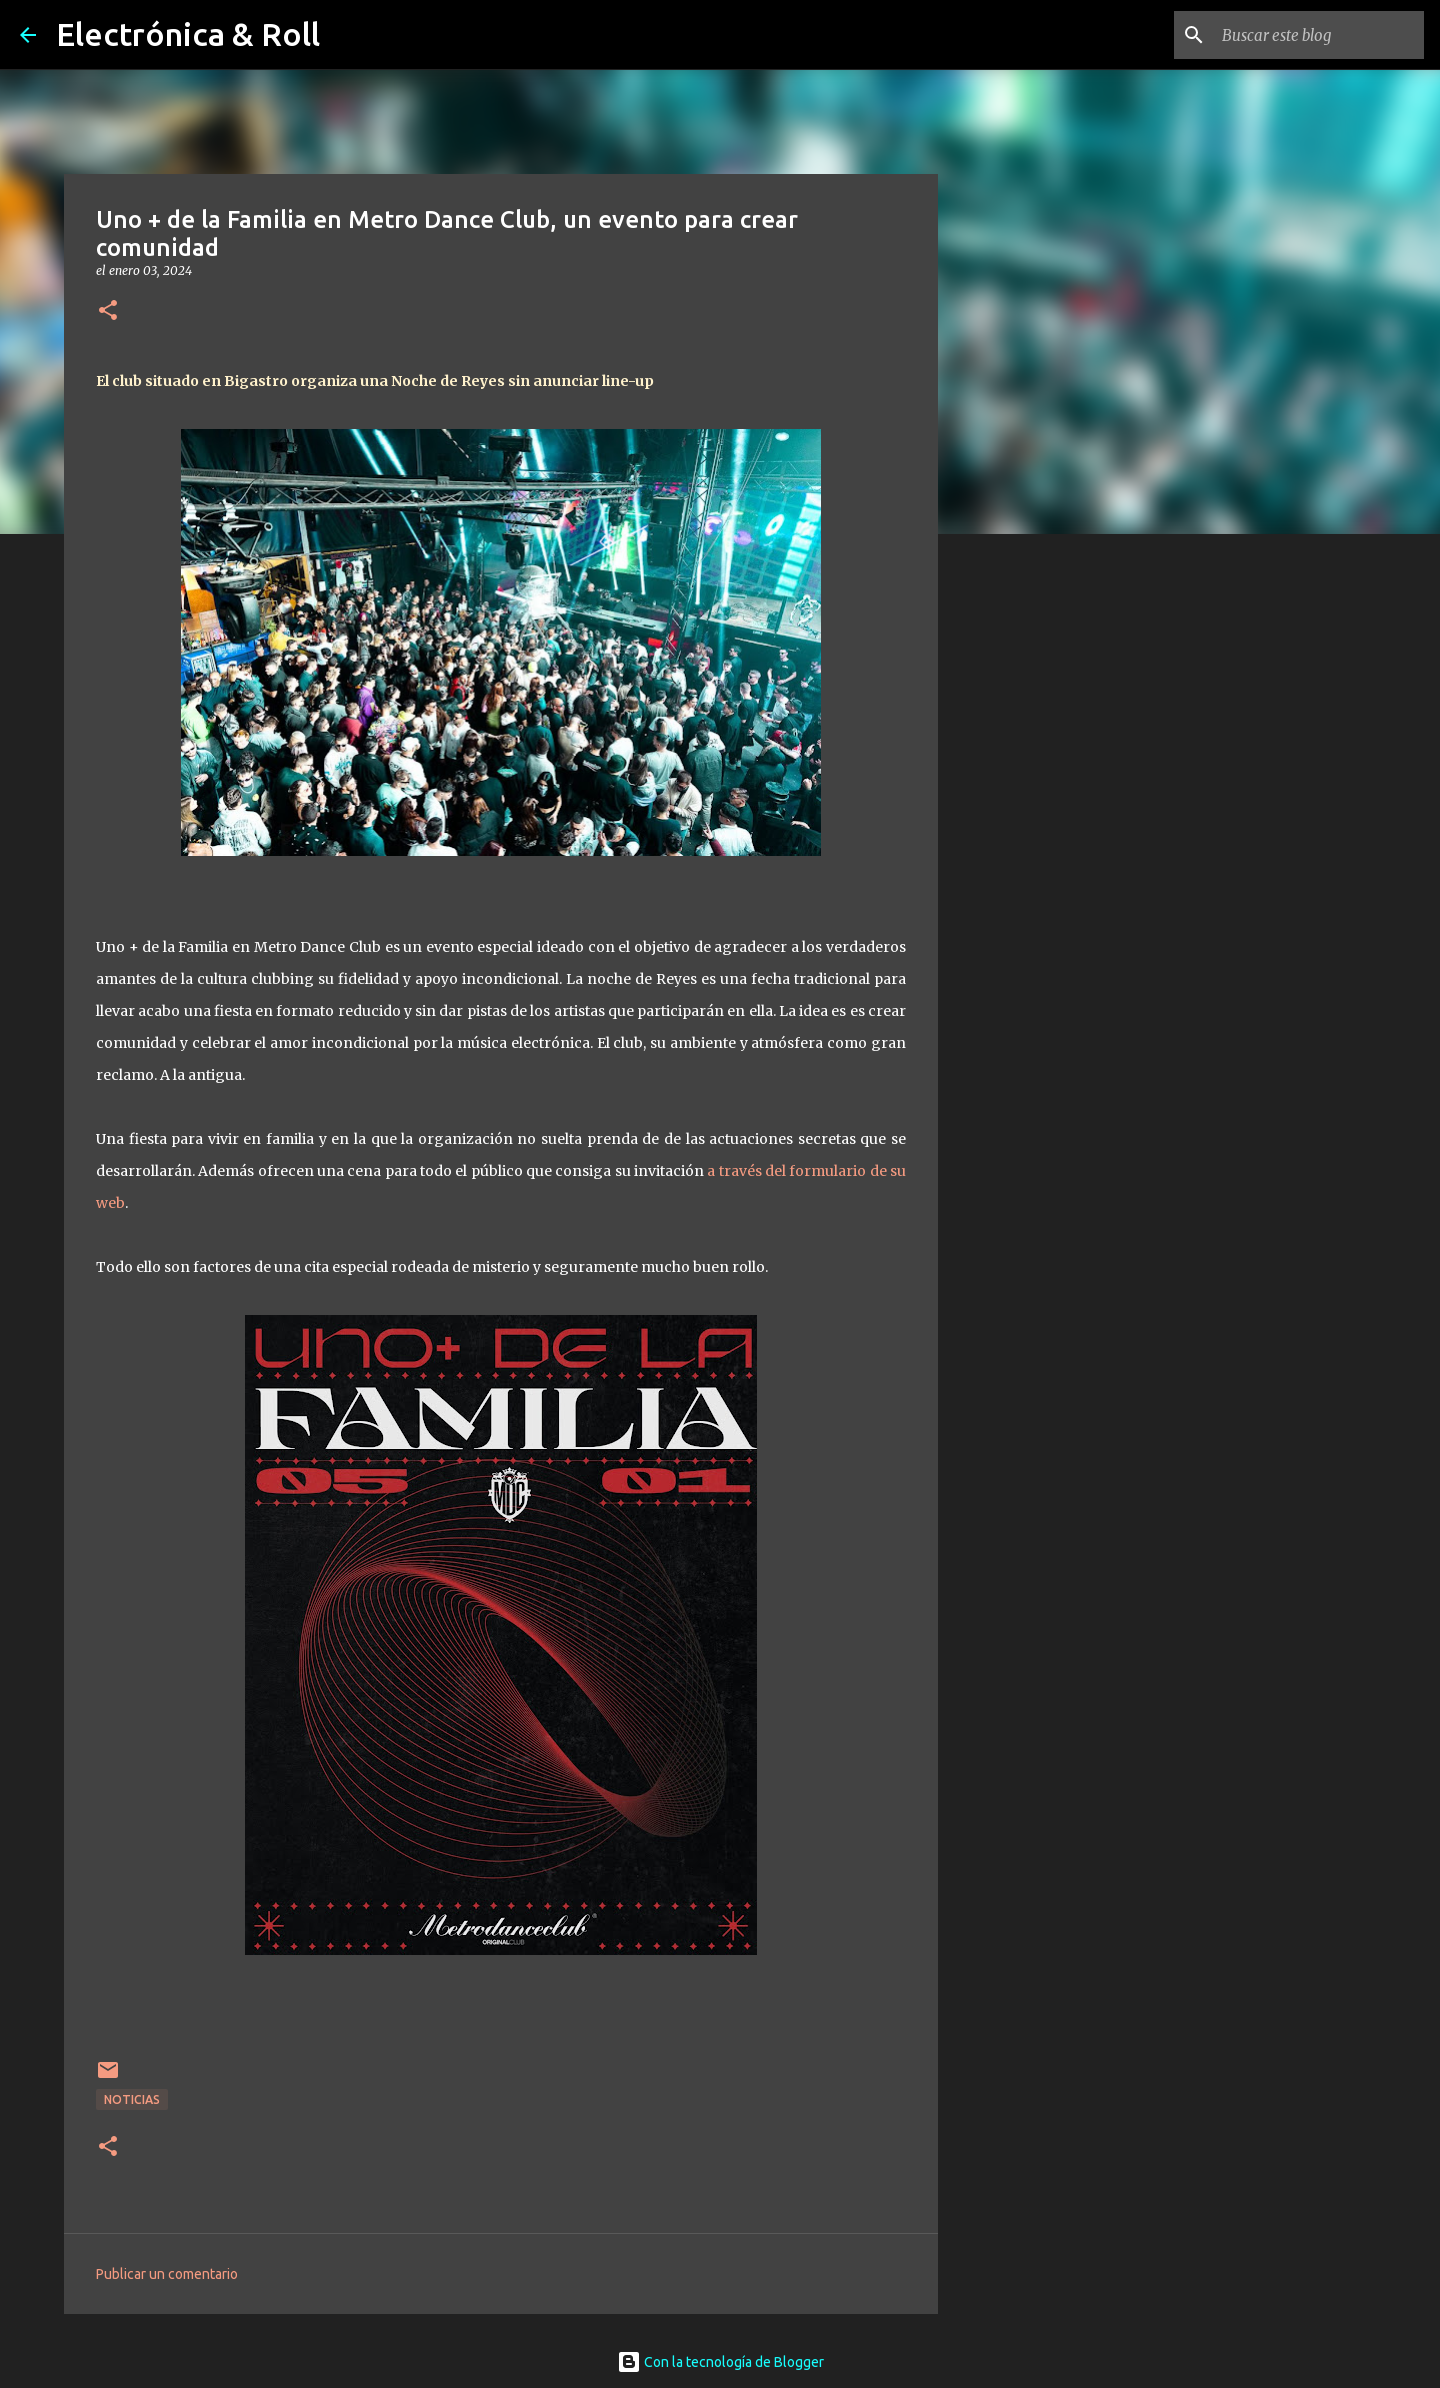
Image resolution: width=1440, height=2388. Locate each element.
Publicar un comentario (167, 2274)
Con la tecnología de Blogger (720, 2362)
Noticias (132, 2099)
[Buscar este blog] (1319, 35)
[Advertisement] (1040, 864)
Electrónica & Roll (188, 34)
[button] (108, 311)
